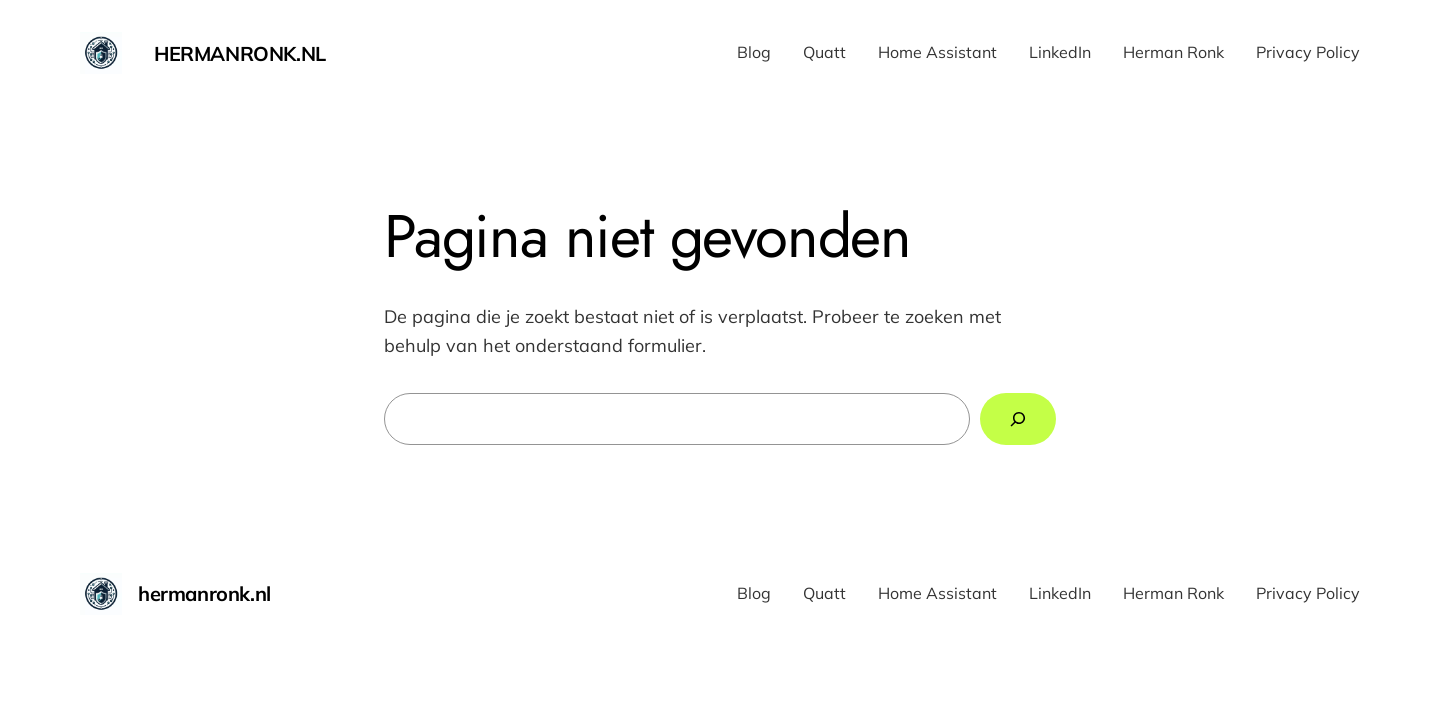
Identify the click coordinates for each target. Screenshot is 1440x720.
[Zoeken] (1018, 419)
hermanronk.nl (240, 53)
